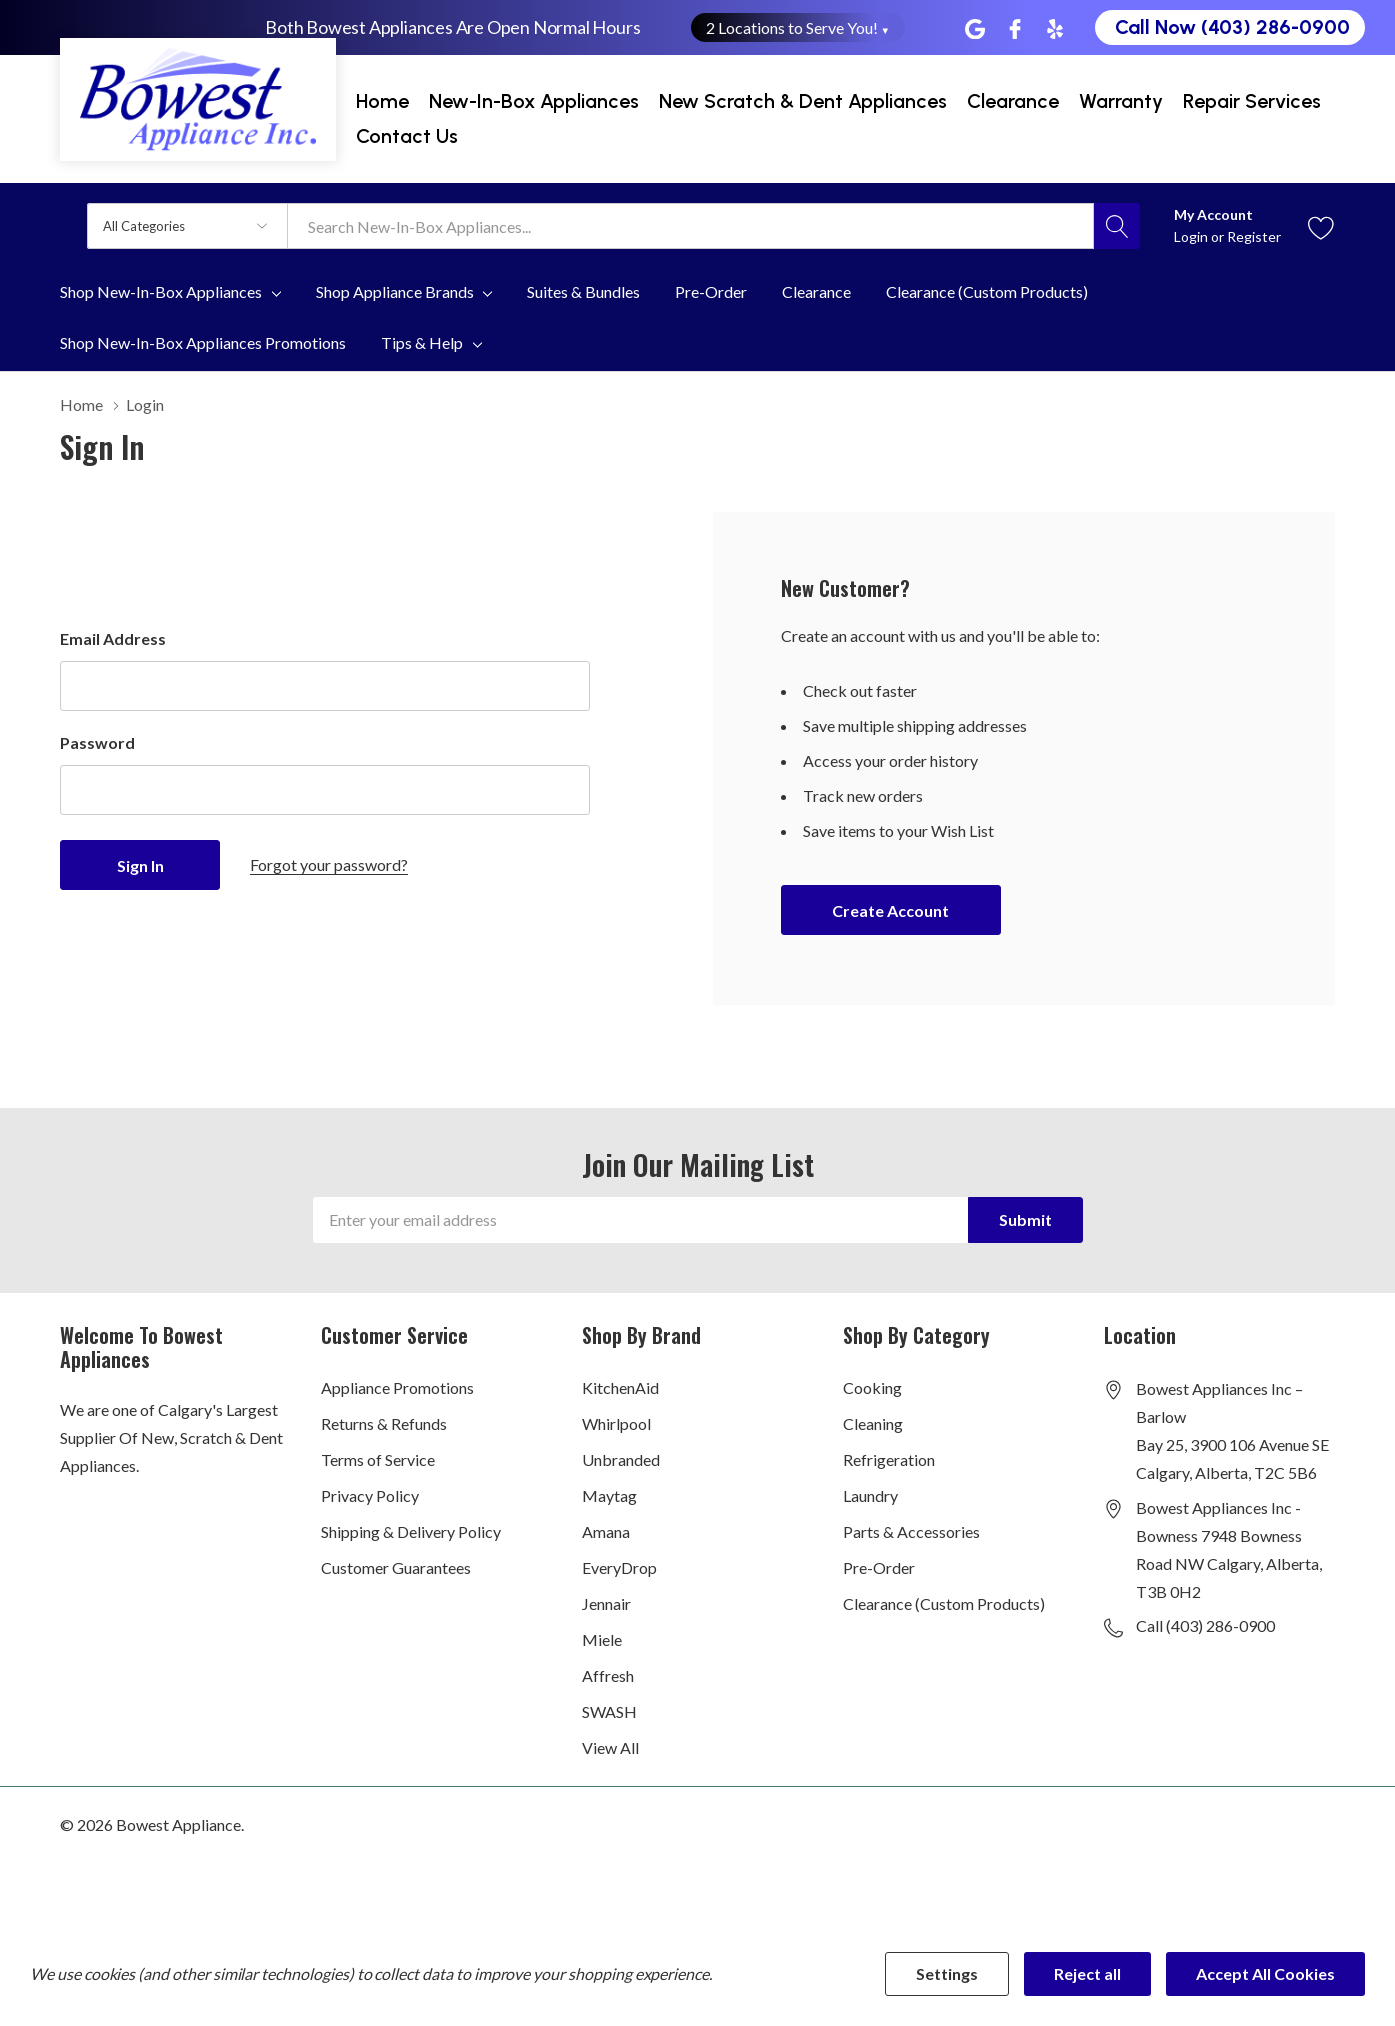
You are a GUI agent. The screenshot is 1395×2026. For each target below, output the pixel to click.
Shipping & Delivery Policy (411, 1531)
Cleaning (873, 1423)
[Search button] (1117, 226)
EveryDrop (619, 1567)
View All (610, 1747)
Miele (602, 1639)
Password (97, 742)
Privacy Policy (370, 1495)
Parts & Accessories (911, 1531)
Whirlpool (616, 1423)
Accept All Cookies (1265, 1973)
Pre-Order (879, 1567)
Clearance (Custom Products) (944, 1603)
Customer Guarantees (396, 1567)
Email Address (113, 638)
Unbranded (621, 1459)
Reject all (1087, 1973)
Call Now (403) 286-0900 (1232, 27)
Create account (890, 910)
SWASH (609, 1711)
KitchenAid (620, 1387)
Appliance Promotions (397, 1387)
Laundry (870, 1495)
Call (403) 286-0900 (1205, 1625)
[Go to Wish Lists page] (1321, 225)
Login (1192, 236)
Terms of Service (378, 1459)
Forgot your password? (329, 864)
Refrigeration (889, 1459)
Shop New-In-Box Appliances (161, 292)
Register (1254, 236)
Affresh (608, 1675)
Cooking (872, 1387)
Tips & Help (422, 343)
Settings (947, 1973)
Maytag (609, 1495)
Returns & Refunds (384, 1423)
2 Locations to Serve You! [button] (798, 27)
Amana (606, 1531)
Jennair (606, 1603)
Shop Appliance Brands (395, 292)
